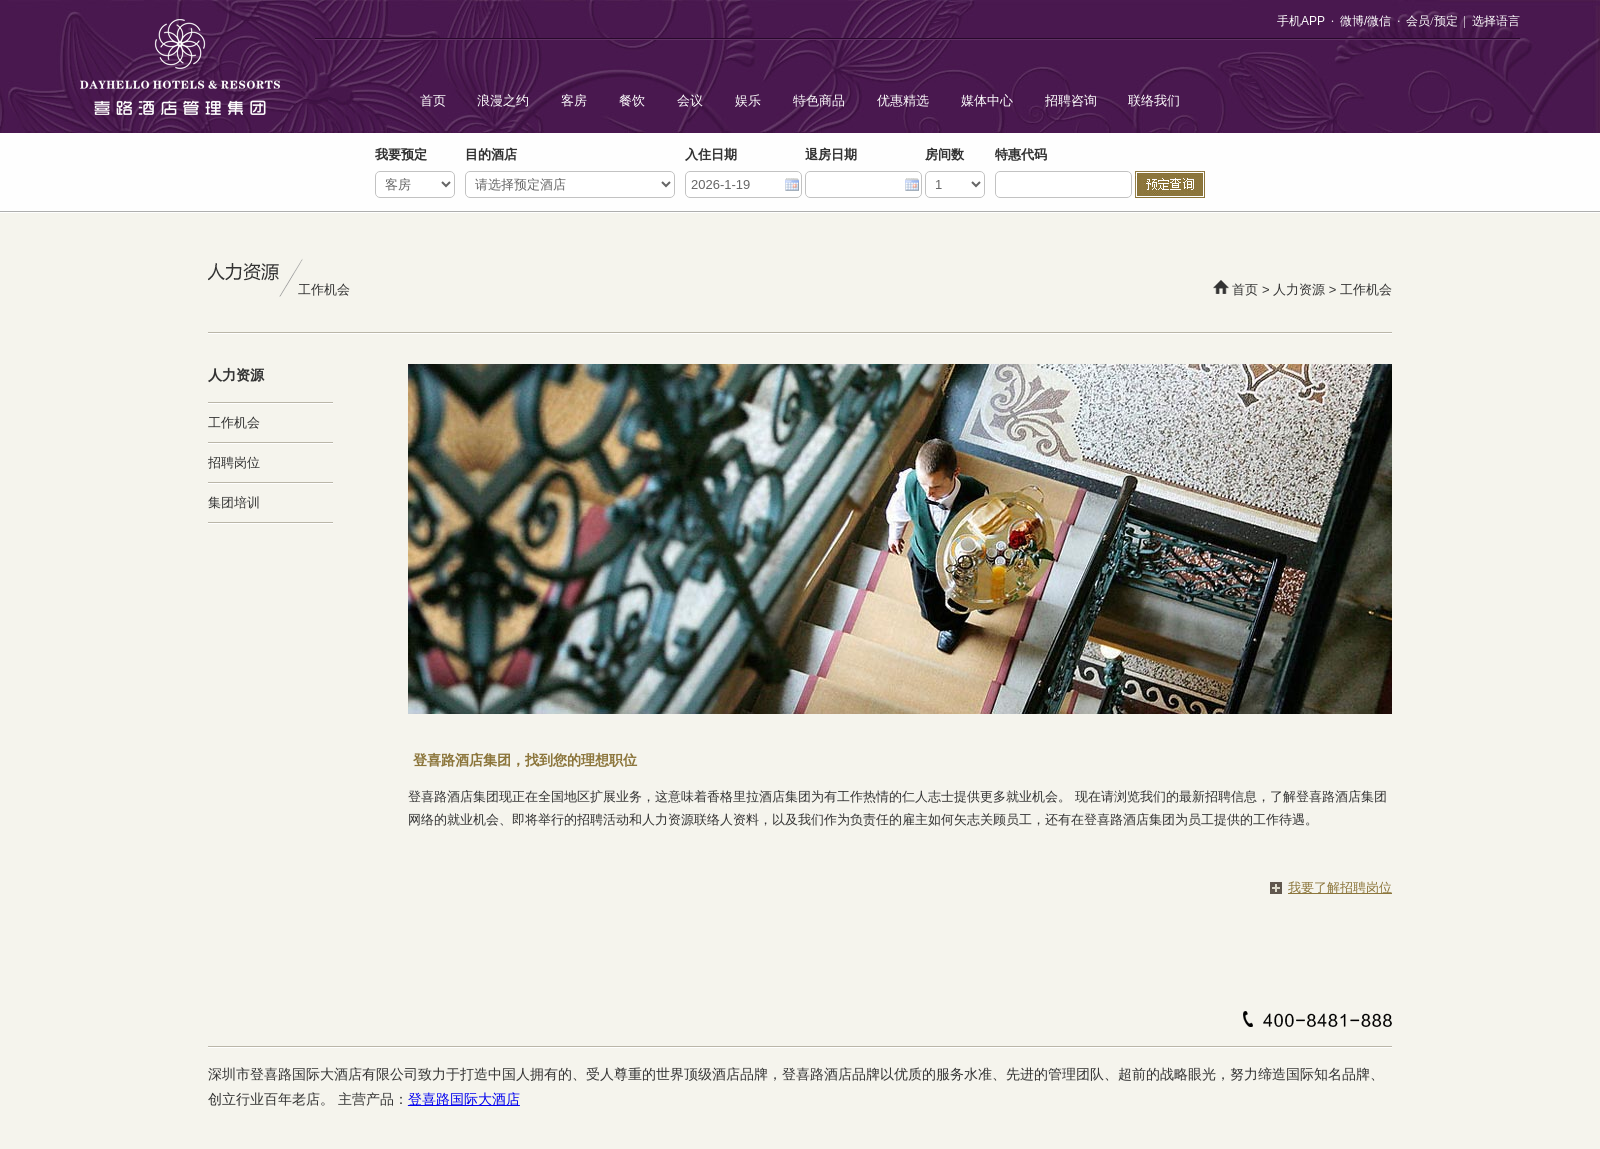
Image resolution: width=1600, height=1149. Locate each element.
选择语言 (1496, 21)
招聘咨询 (1071, 100)
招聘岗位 (234, 462)
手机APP (1301, 21)
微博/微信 (1365, 21)
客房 (574, 100)
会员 (1418, 21)
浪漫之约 (503, 100)
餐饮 (632, 100)
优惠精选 (903, 100)
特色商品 (819, 100)
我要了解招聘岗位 (1340, 887)
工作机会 (234, 422)
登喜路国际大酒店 (464, 1099)
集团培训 (234, 502)
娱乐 (748, 100)
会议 (690, 100)
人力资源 (1299, 289)
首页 (433, 100)
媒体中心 (987, 100)
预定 (1446, 21)
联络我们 (1154, 100)
